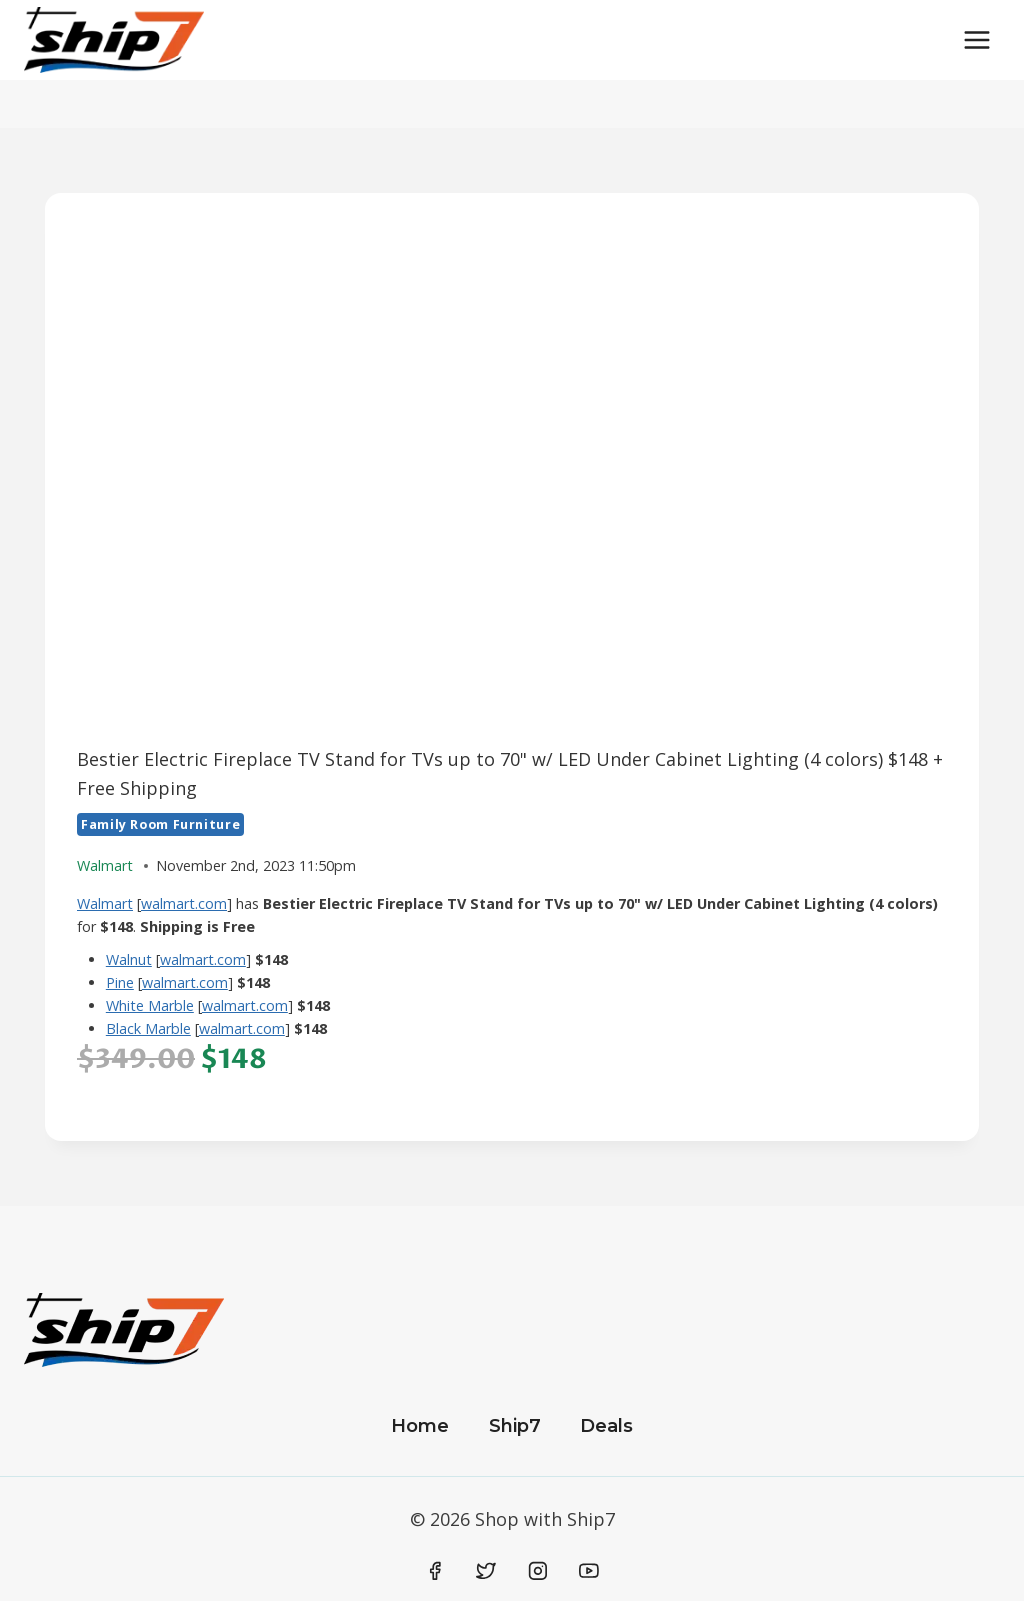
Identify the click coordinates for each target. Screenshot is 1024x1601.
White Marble (150, 1005)
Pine (120, 982)
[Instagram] (538, 1571)
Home (420, 1426)
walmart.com (184, 903)
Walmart (105, 903)
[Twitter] (486, 1571)
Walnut (129, 959)
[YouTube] (589, 1571)
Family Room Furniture (160, 824)
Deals (606, 1426)
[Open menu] (976, 39)
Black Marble (148, 1028)
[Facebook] (435, 1571)
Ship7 (515, 1426)
